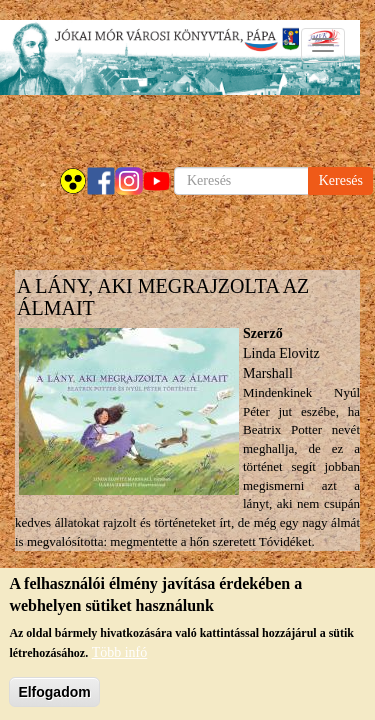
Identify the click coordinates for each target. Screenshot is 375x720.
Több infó (120, 655)
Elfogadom (54, 695)
